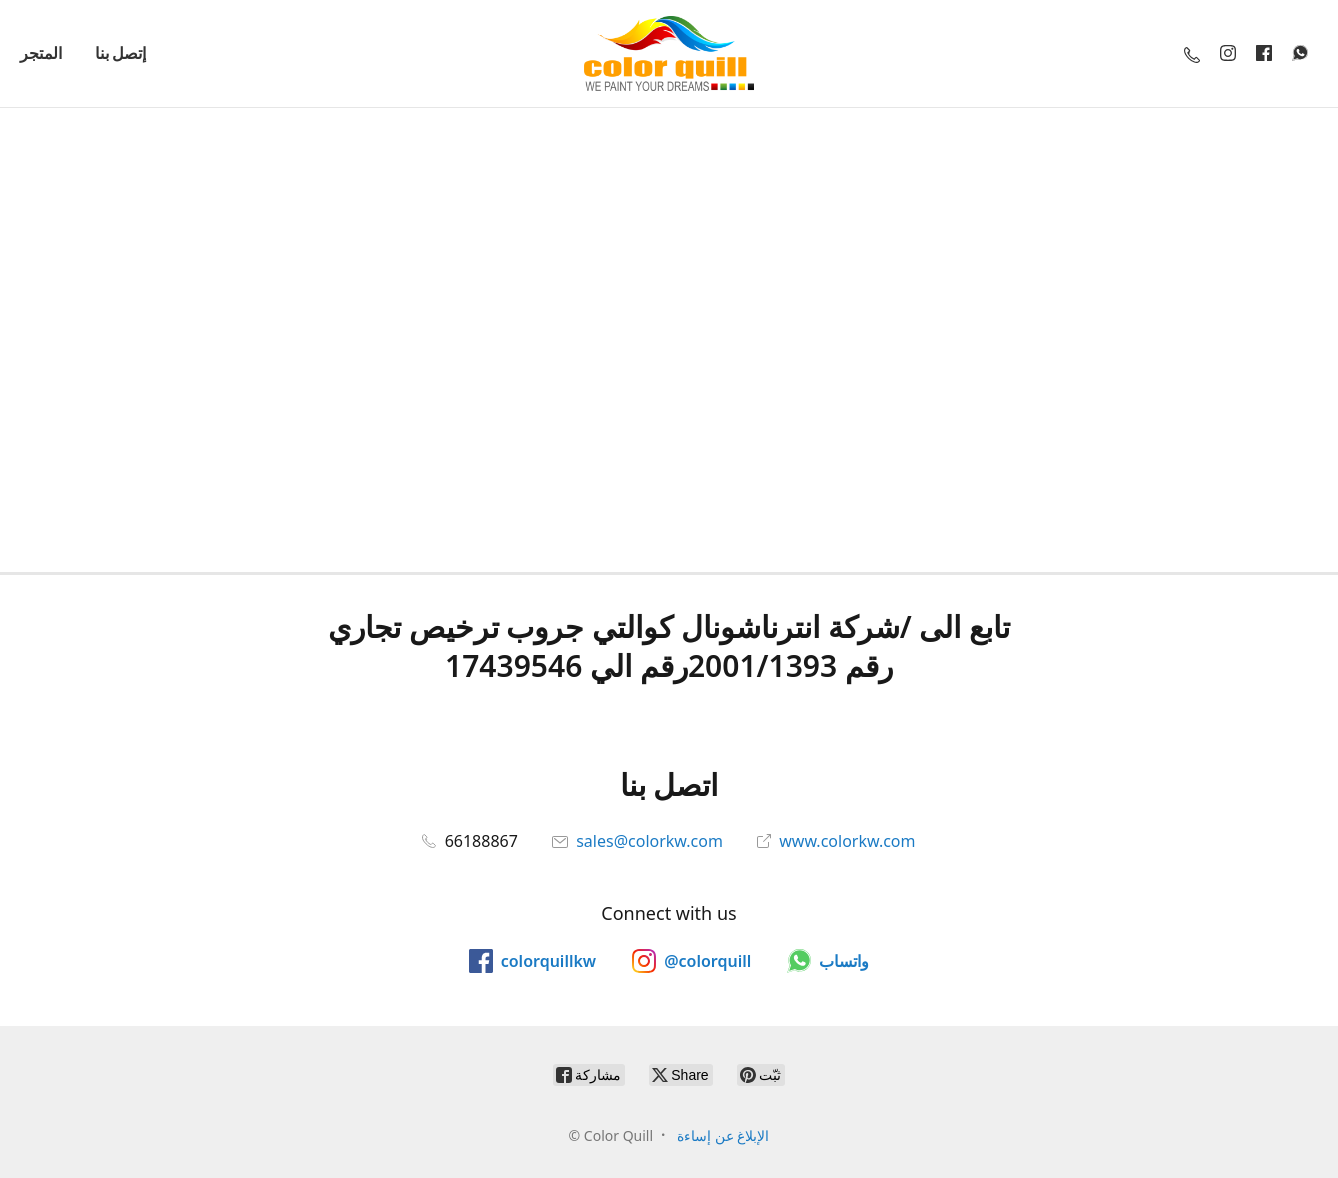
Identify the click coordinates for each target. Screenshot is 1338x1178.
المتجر (41, 53)
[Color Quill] (669, 53)
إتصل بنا (120, 53)
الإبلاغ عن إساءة (723, 1135)
